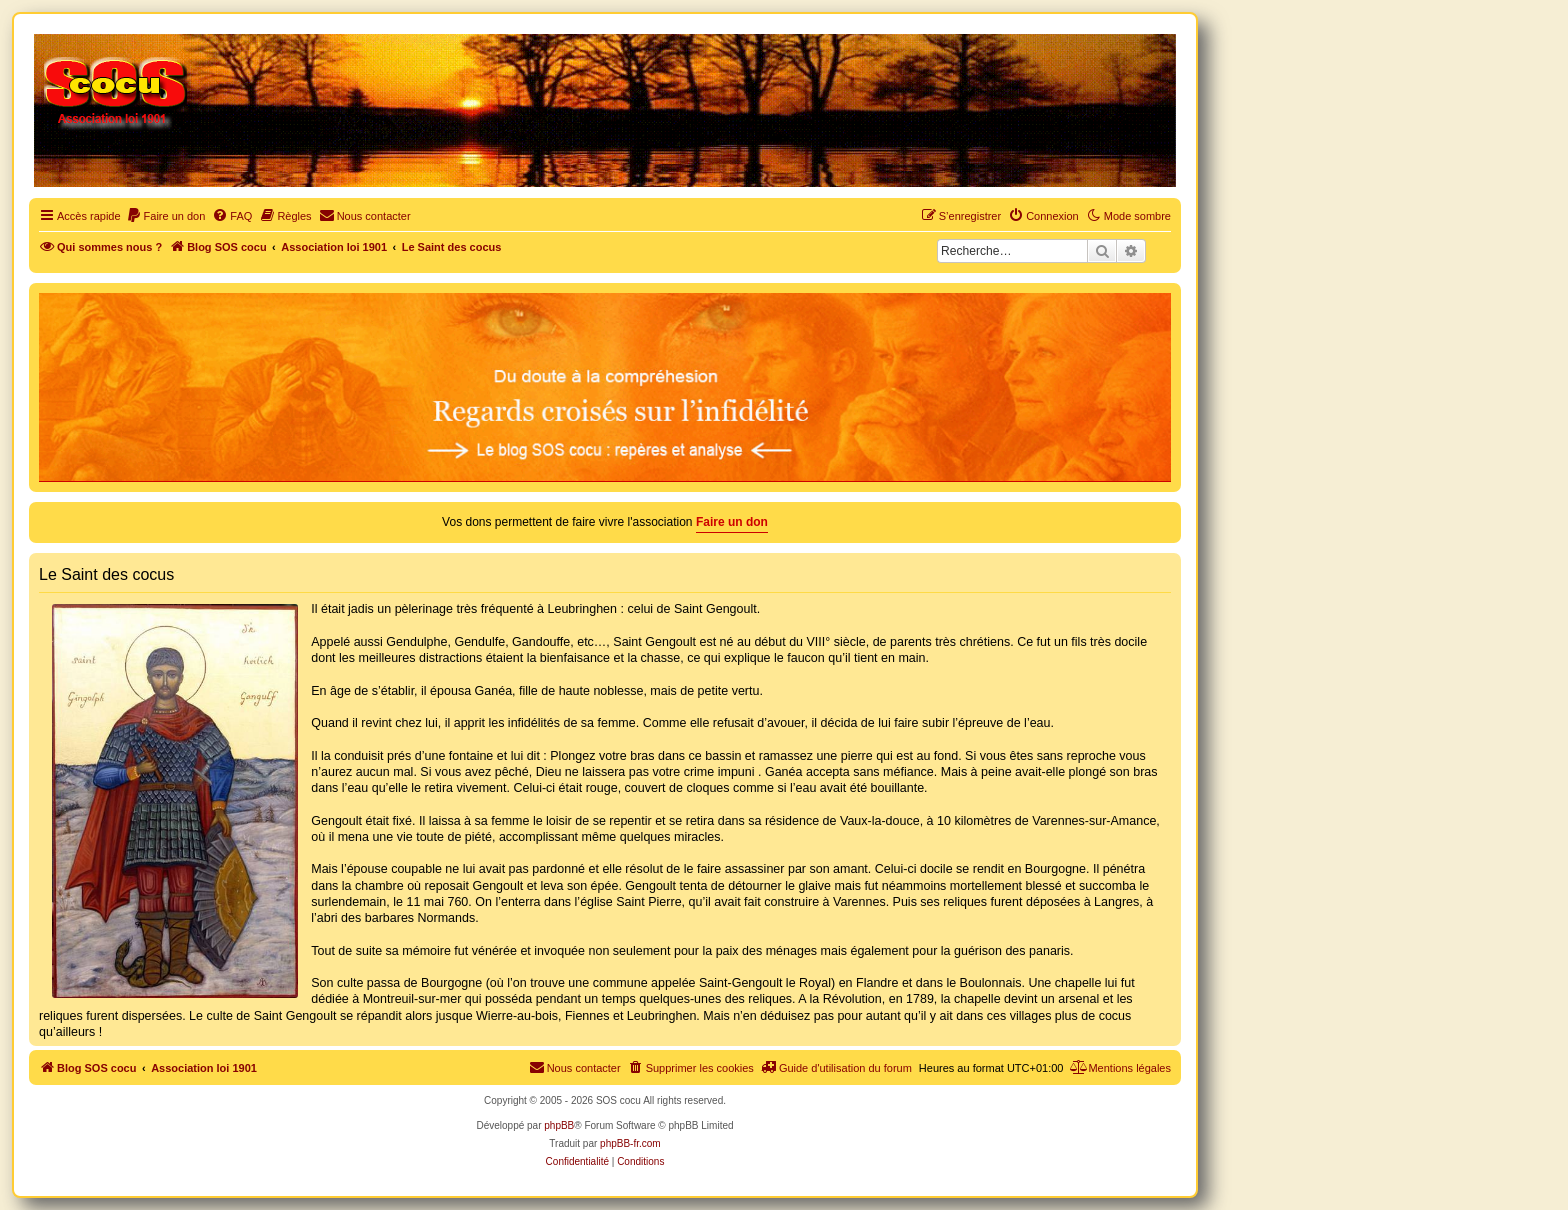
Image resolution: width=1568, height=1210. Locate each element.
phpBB (559, 1125)
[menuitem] (166, 216)
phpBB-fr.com (630, 1143)
